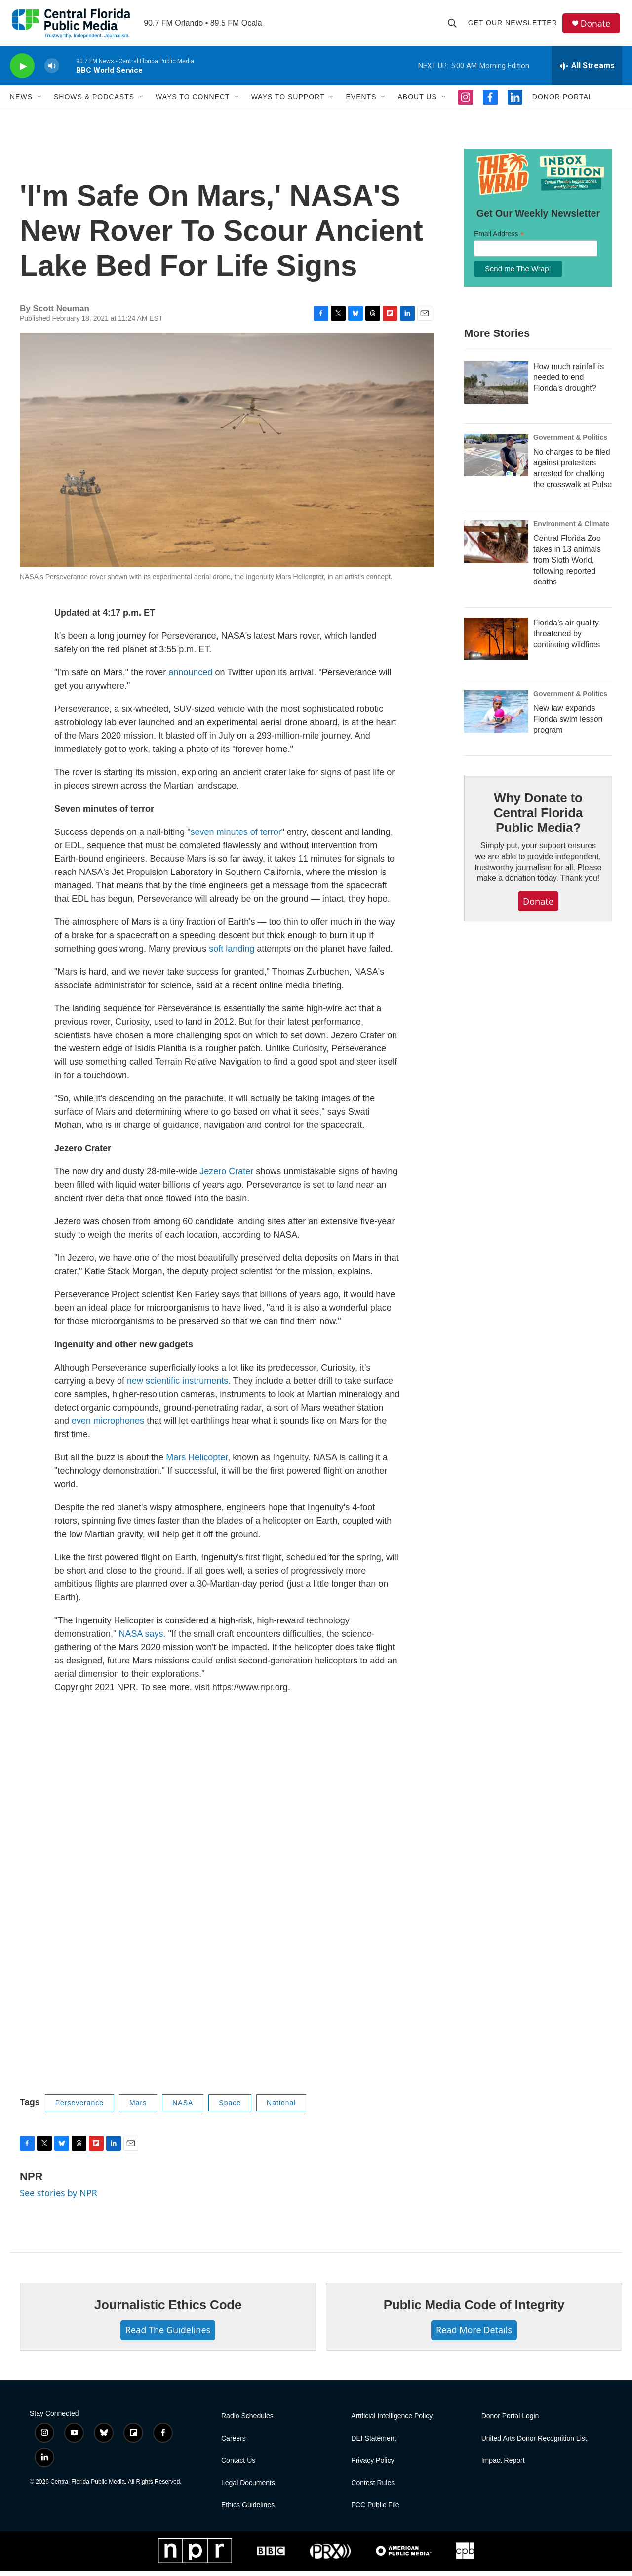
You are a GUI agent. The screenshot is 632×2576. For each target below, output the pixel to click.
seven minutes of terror (236, 838)
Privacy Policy (372, 2466)
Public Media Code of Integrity (474, 2310)
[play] (22, 72)
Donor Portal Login (510, 2421)
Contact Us (238, 2466)
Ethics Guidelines (248, 2510)
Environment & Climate (571, 530)
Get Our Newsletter (513, 26)
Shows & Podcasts (94, 103)
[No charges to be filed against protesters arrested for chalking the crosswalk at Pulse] (496, 461)
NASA (182, 2109)
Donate (597, 26)
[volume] (51, 72)
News (21, 103)
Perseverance (79, 2109)
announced (190, 678)
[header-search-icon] (453, 25)
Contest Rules (373, 2488)
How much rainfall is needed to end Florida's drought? (568, 383)
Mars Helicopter (197, 1463)
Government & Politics (570, 443)
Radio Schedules (247, 2421)
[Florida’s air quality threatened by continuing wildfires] (496, 644)
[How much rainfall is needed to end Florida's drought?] (496, 388)
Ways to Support (288, 103)
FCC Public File (375, 2510)
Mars (138, 2109)
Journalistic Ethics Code (168, 2310)
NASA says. (141, 1640)
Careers (233, 2444)
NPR (31, 2182)
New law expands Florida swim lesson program (567, 725)
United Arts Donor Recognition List (534, 2444)
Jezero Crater (226, 1177)
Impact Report (503, 2466)
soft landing (231, 954)
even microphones (108, 1427)
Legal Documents (248, 2488)
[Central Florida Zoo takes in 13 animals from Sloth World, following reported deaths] (496, 547)
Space (230, 2109)
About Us (416, 103)
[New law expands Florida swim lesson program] (496, 717)
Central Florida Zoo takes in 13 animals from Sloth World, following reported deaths (567, 566)
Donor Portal (562, 103)
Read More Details (474, 2336)
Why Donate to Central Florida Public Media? (538, 818)
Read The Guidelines (167, 2336)
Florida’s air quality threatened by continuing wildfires (566, 639)
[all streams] (587, 71)
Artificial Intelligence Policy (392, 2421)
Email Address (499, 240)
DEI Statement (373, 2444)
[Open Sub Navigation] (40, 103)
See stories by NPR (58, 2198)
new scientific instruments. (179, 1387)
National (281, 2109)
